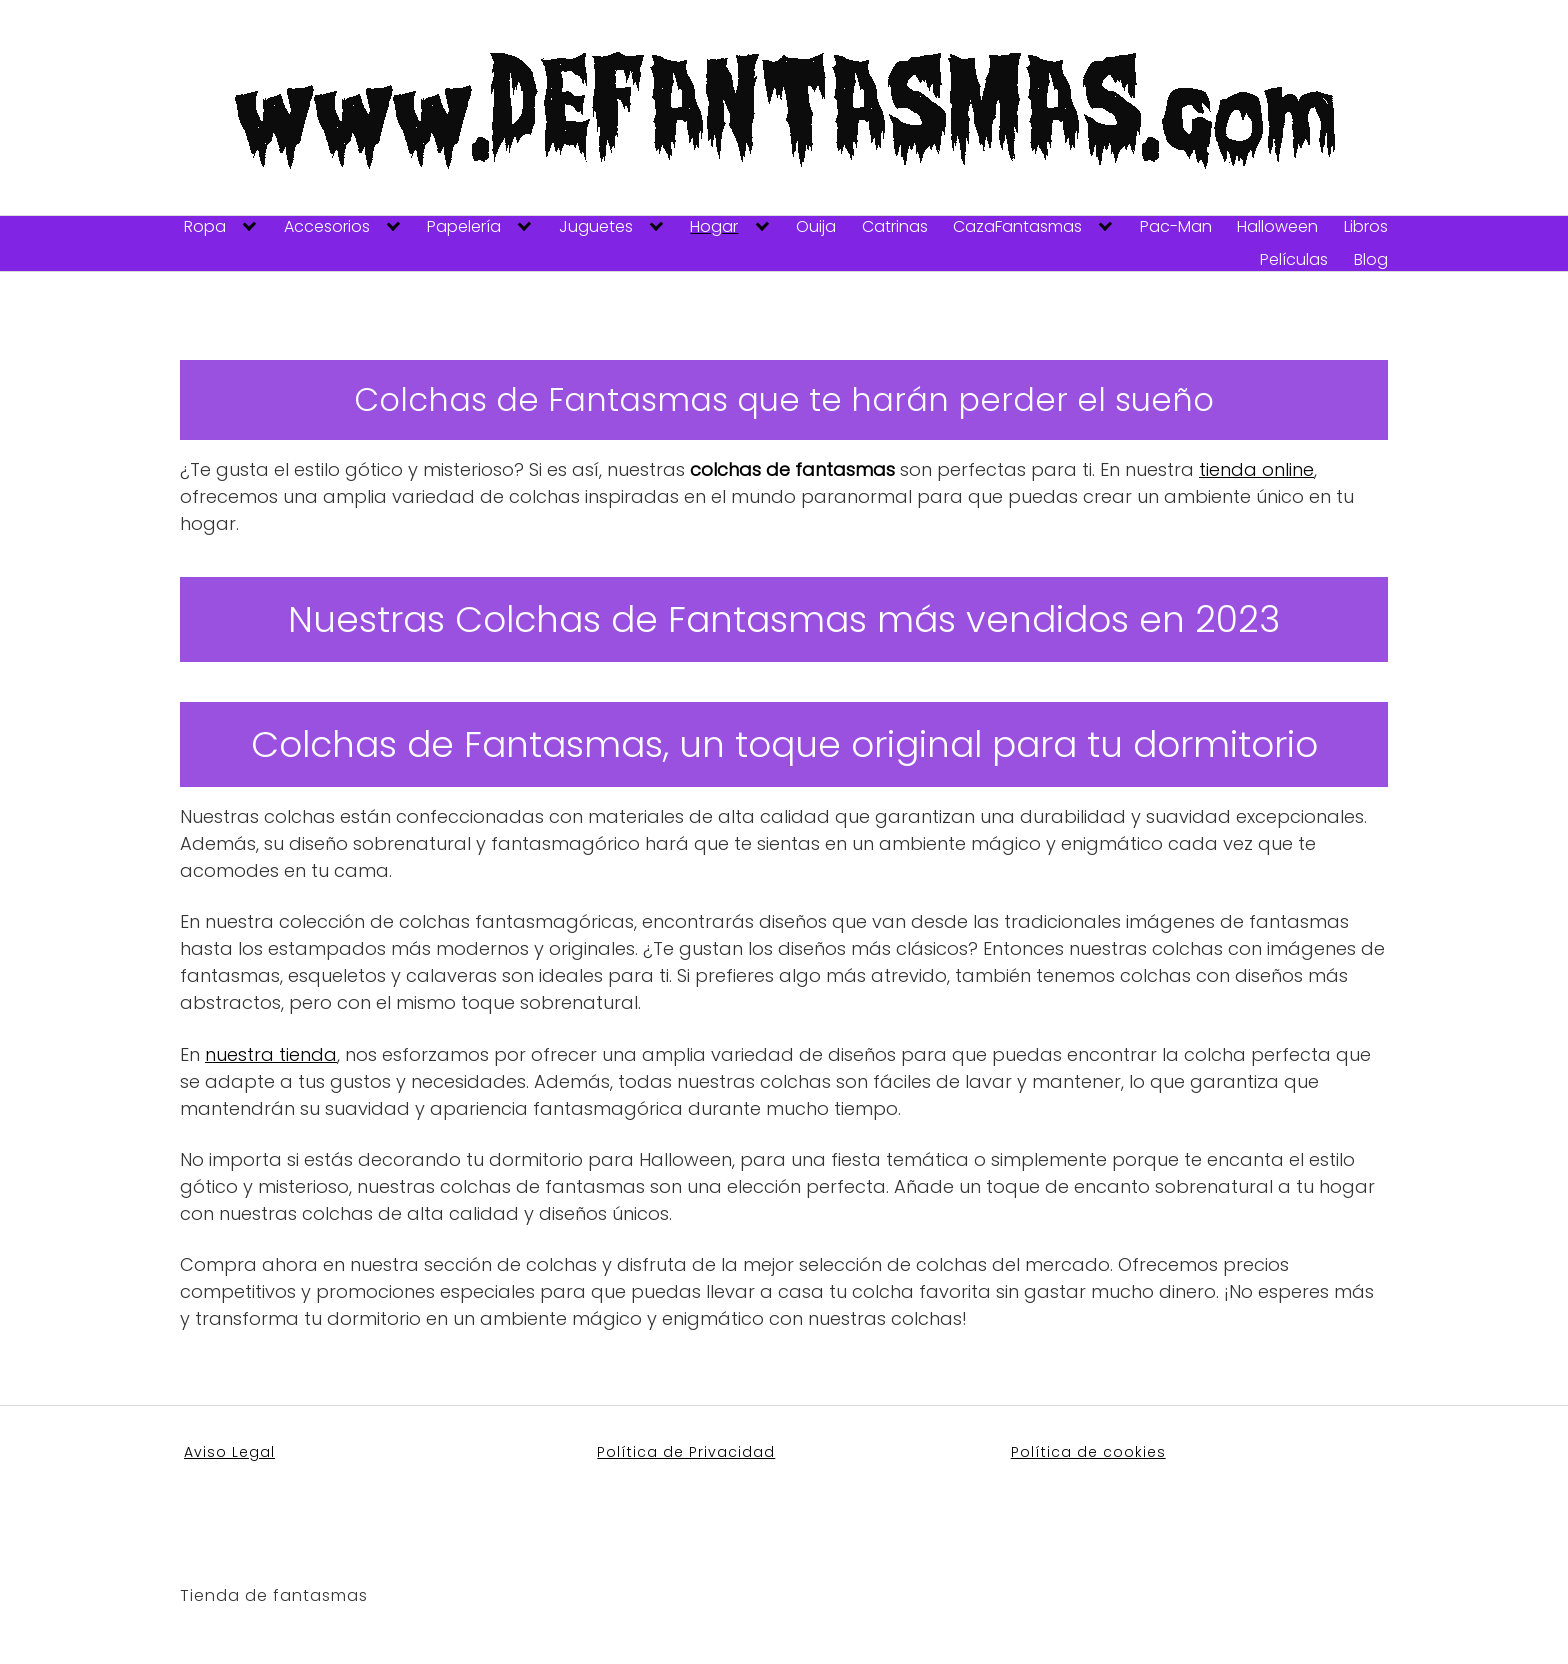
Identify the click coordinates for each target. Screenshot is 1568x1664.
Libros (1366, 227)
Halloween (1277, 227)
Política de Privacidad (686, 1452)
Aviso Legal (229, 1452)
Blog (1371, 260)
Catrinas (895, 227)
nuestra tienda (271, 1054)
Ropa (205, 227)
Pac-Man (1176, 227)
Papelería (464, 227)
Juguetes (596, 227)
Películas (1294, 260)
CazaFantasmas (1017, 227)
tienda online (1256, 469)
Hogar (714, 227)
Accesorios (327, 227)
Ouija (816, 227)
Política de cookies (1088, 1452)
